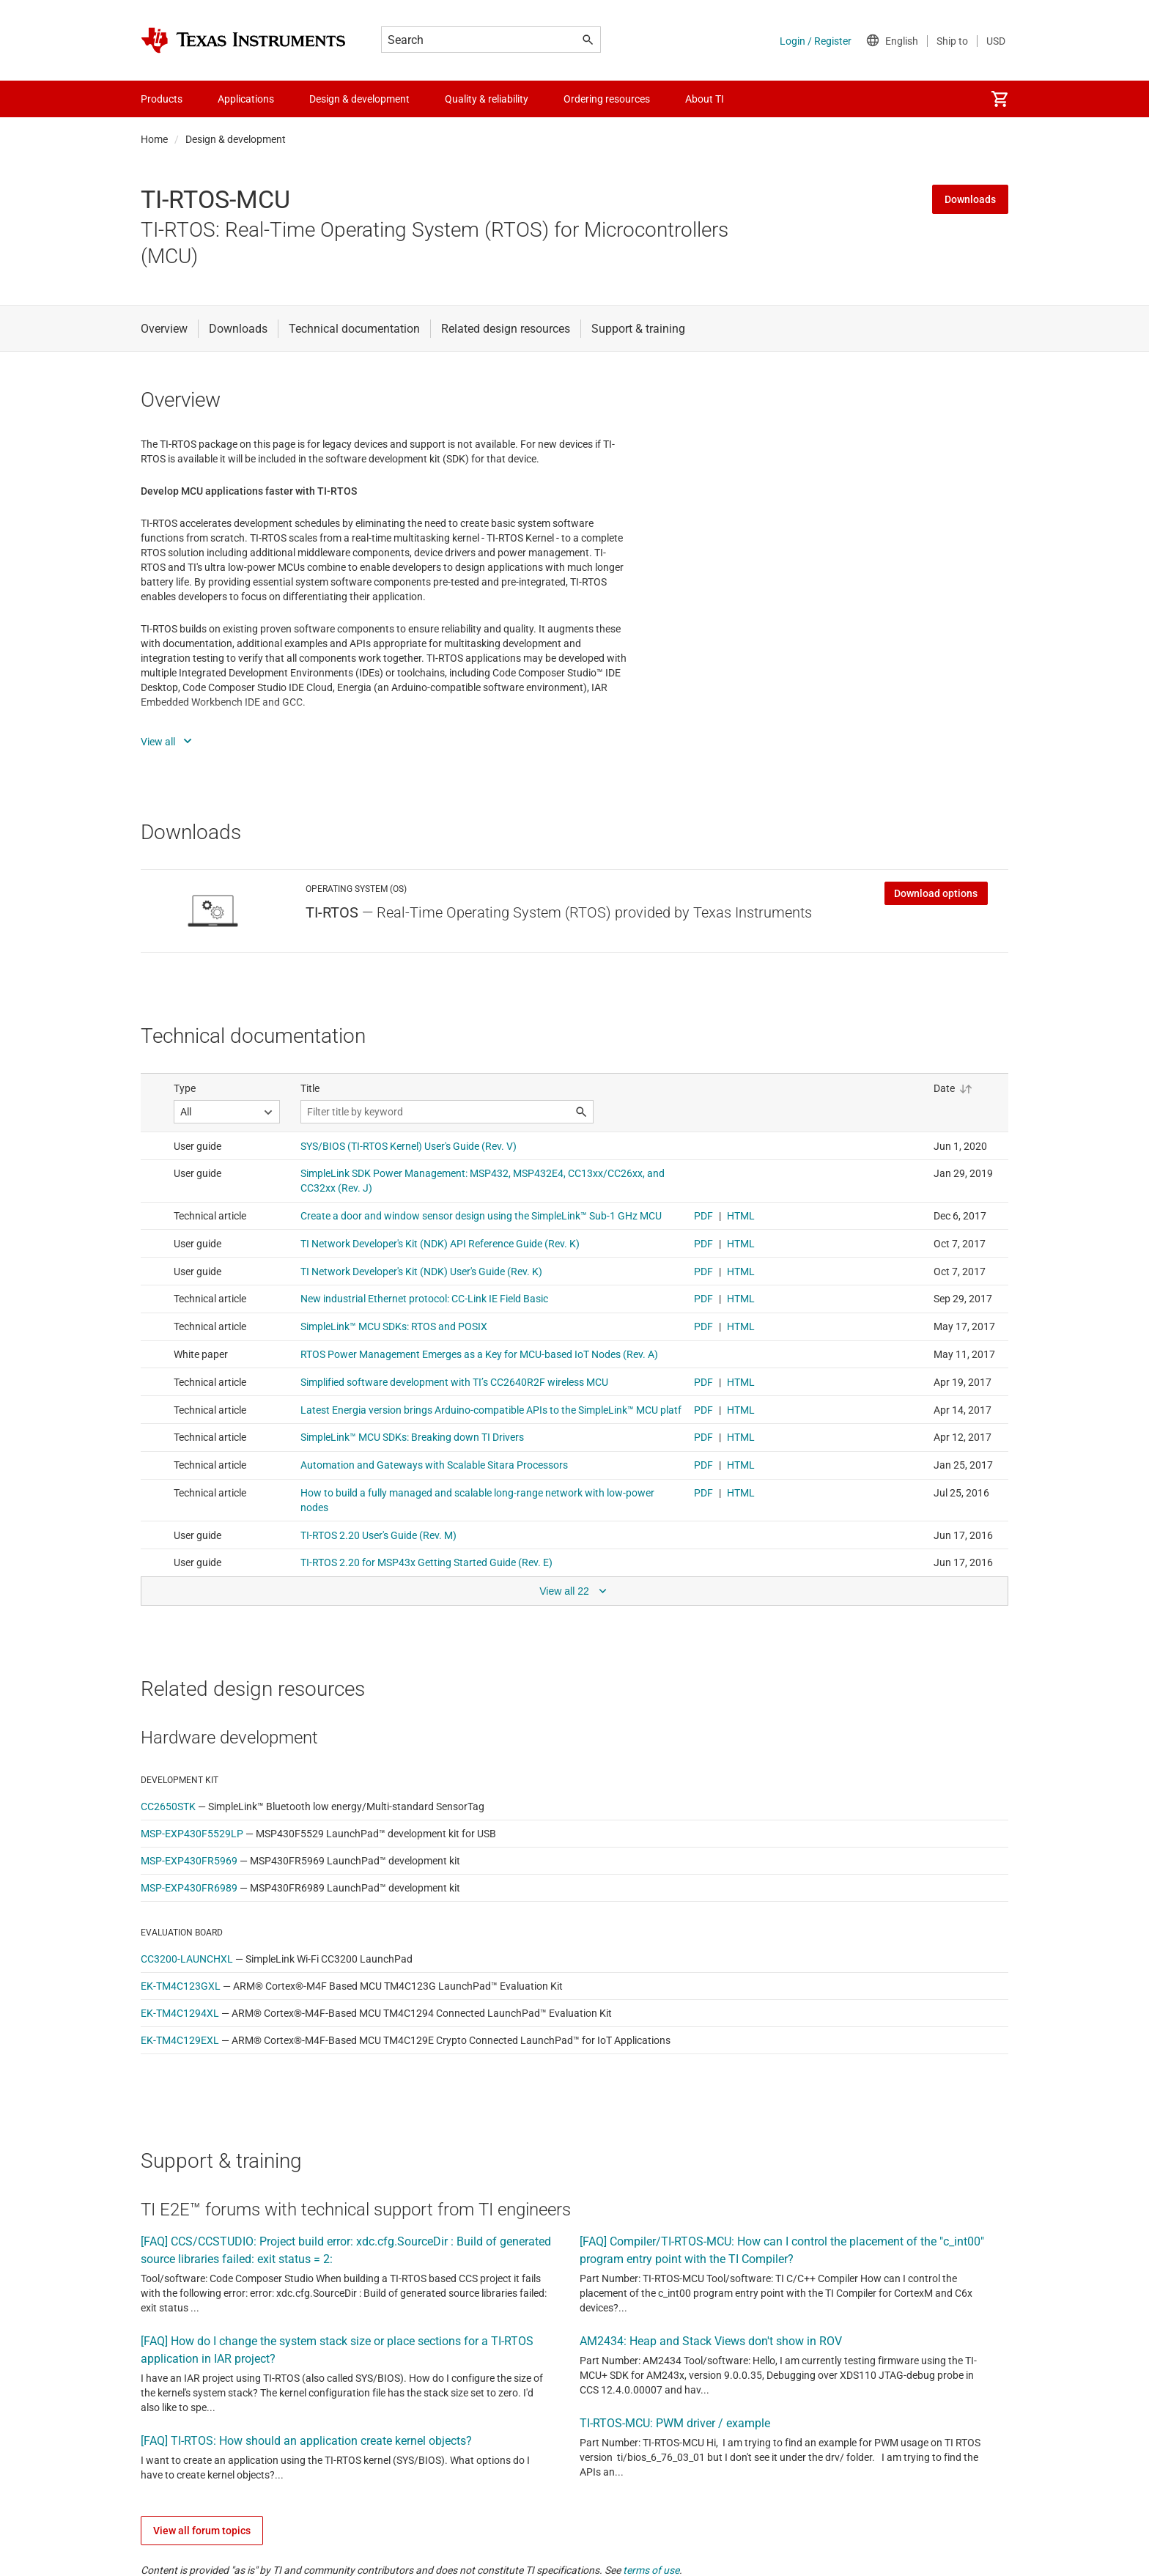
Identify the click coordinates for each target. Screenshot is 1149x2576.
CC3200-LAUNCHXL (187, 1959)
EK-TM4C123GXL (181, 1986)
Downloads (970, 199)
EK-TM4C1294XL (180, 2013)
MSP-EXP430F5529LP (192, 1833)
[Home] (243, 40)
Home (154, 139)
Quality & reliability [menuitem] (486, 99)
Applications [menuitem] (246, 99)
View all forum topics (202, 2530)
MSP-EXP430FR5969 (189, 1861)
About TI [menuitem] (704, 99)
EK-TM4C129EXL (180, 2040)
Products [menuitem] (161, 99)
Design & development (235, 139)
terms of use (651, 2570)
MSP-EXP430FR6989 (189, 1888)
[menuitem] (999, 99)
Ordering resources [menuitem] (607, 99)
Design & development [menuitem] (359, 99)
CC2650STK (168, 1806)
